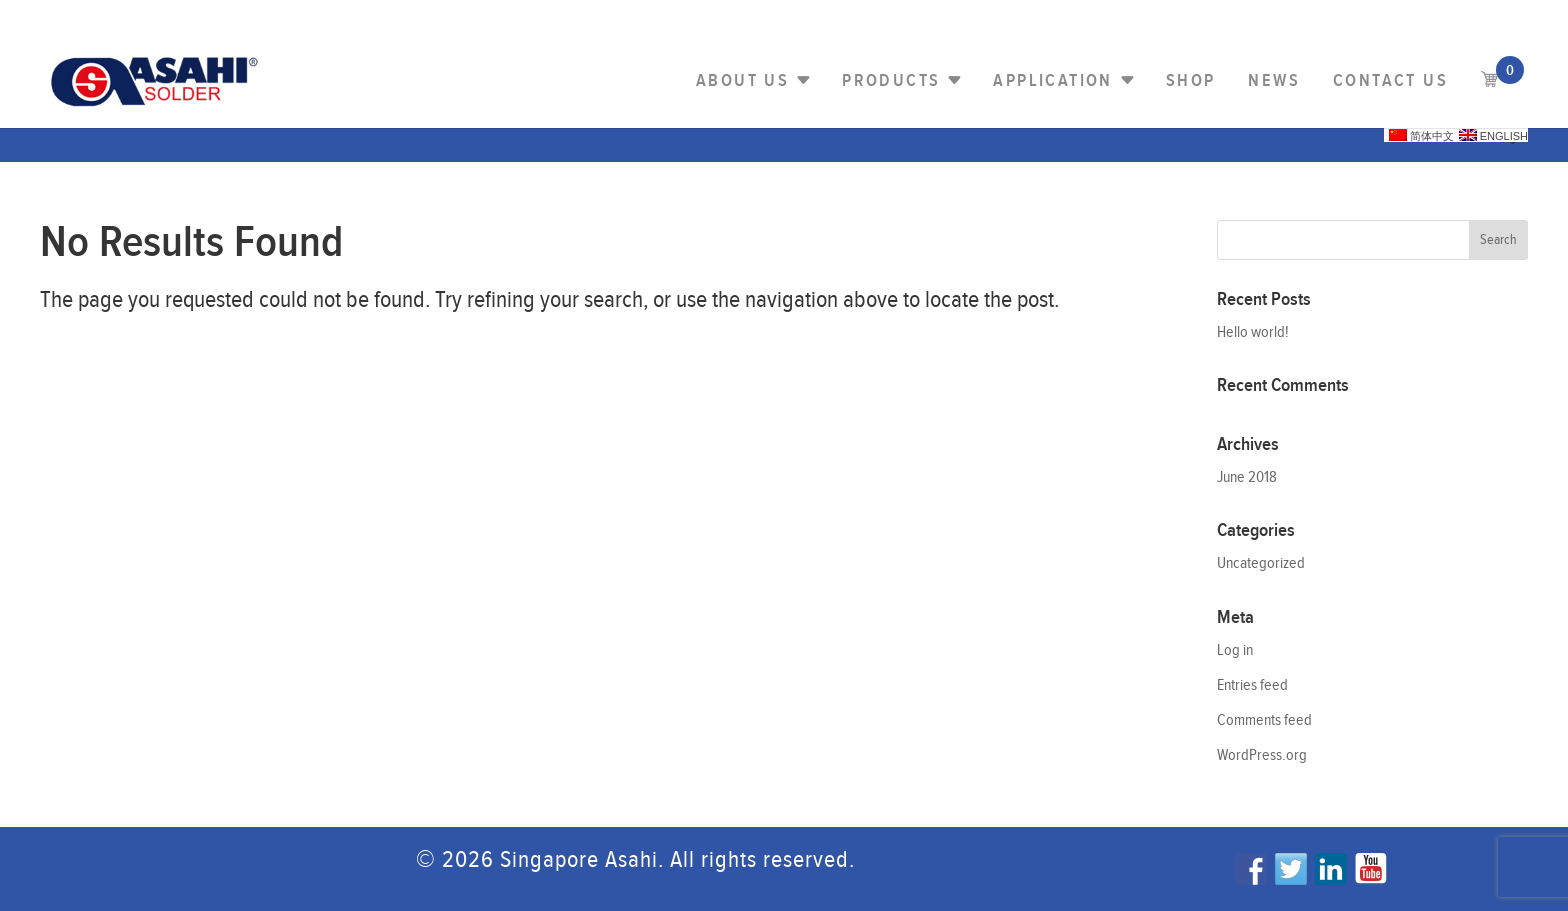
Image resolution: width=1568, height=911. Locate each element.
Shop (1191, 80)
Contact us (1390, 80)
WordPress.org (1262, 755)
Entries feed (1252, 685)
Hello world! (1253, 332)
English (1493, 135)
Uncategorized (1261, 563)
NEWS (1274, 80)
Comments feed (1264, 720)
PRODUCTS (891, 80)
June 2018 (1247, 477)
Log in (1235, 650)
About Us (742, 80)
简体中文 (1421, 135)
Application (1052, 80)
